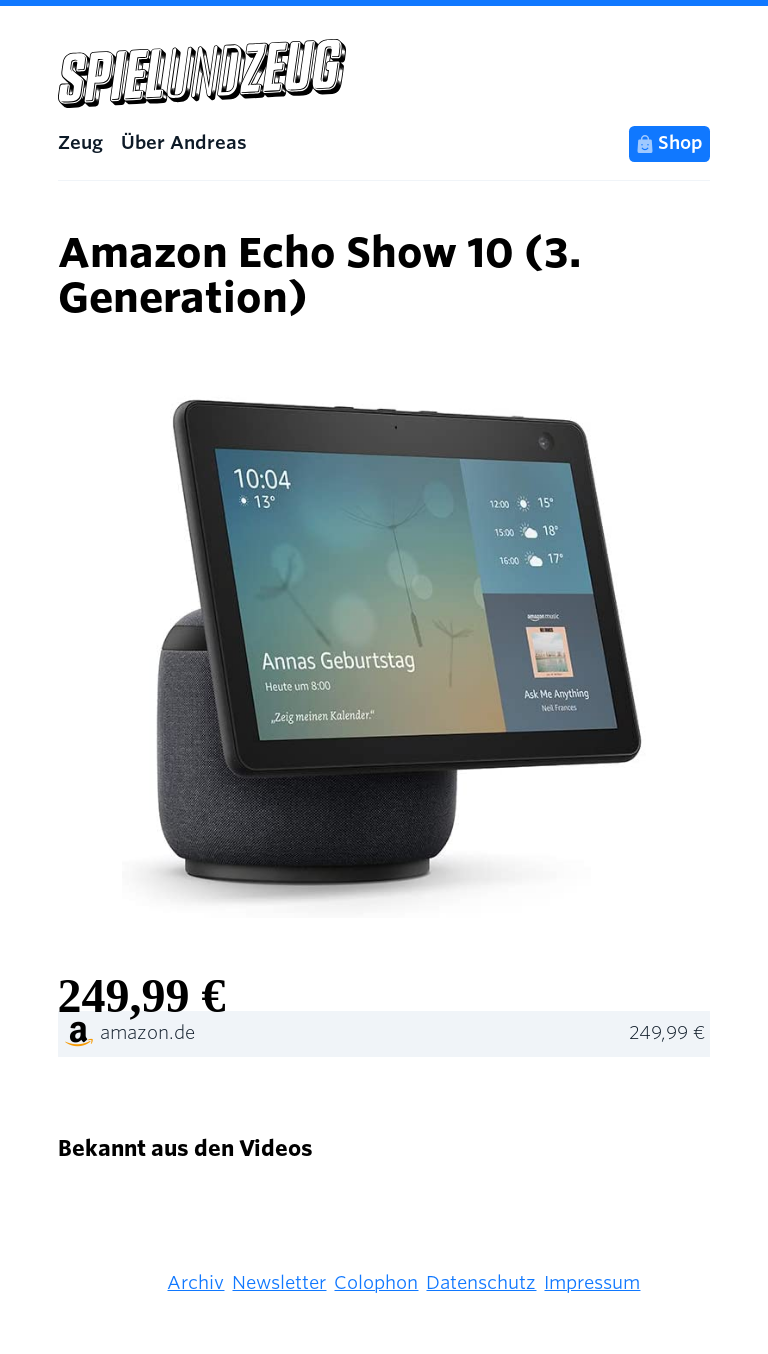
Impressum (592, 1282)
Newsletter (279, 1282)
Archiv (195, 1282)
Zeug (80, 142)
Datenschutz (481, 1282)
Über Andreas (184, 142)
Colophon (376, 1282)
